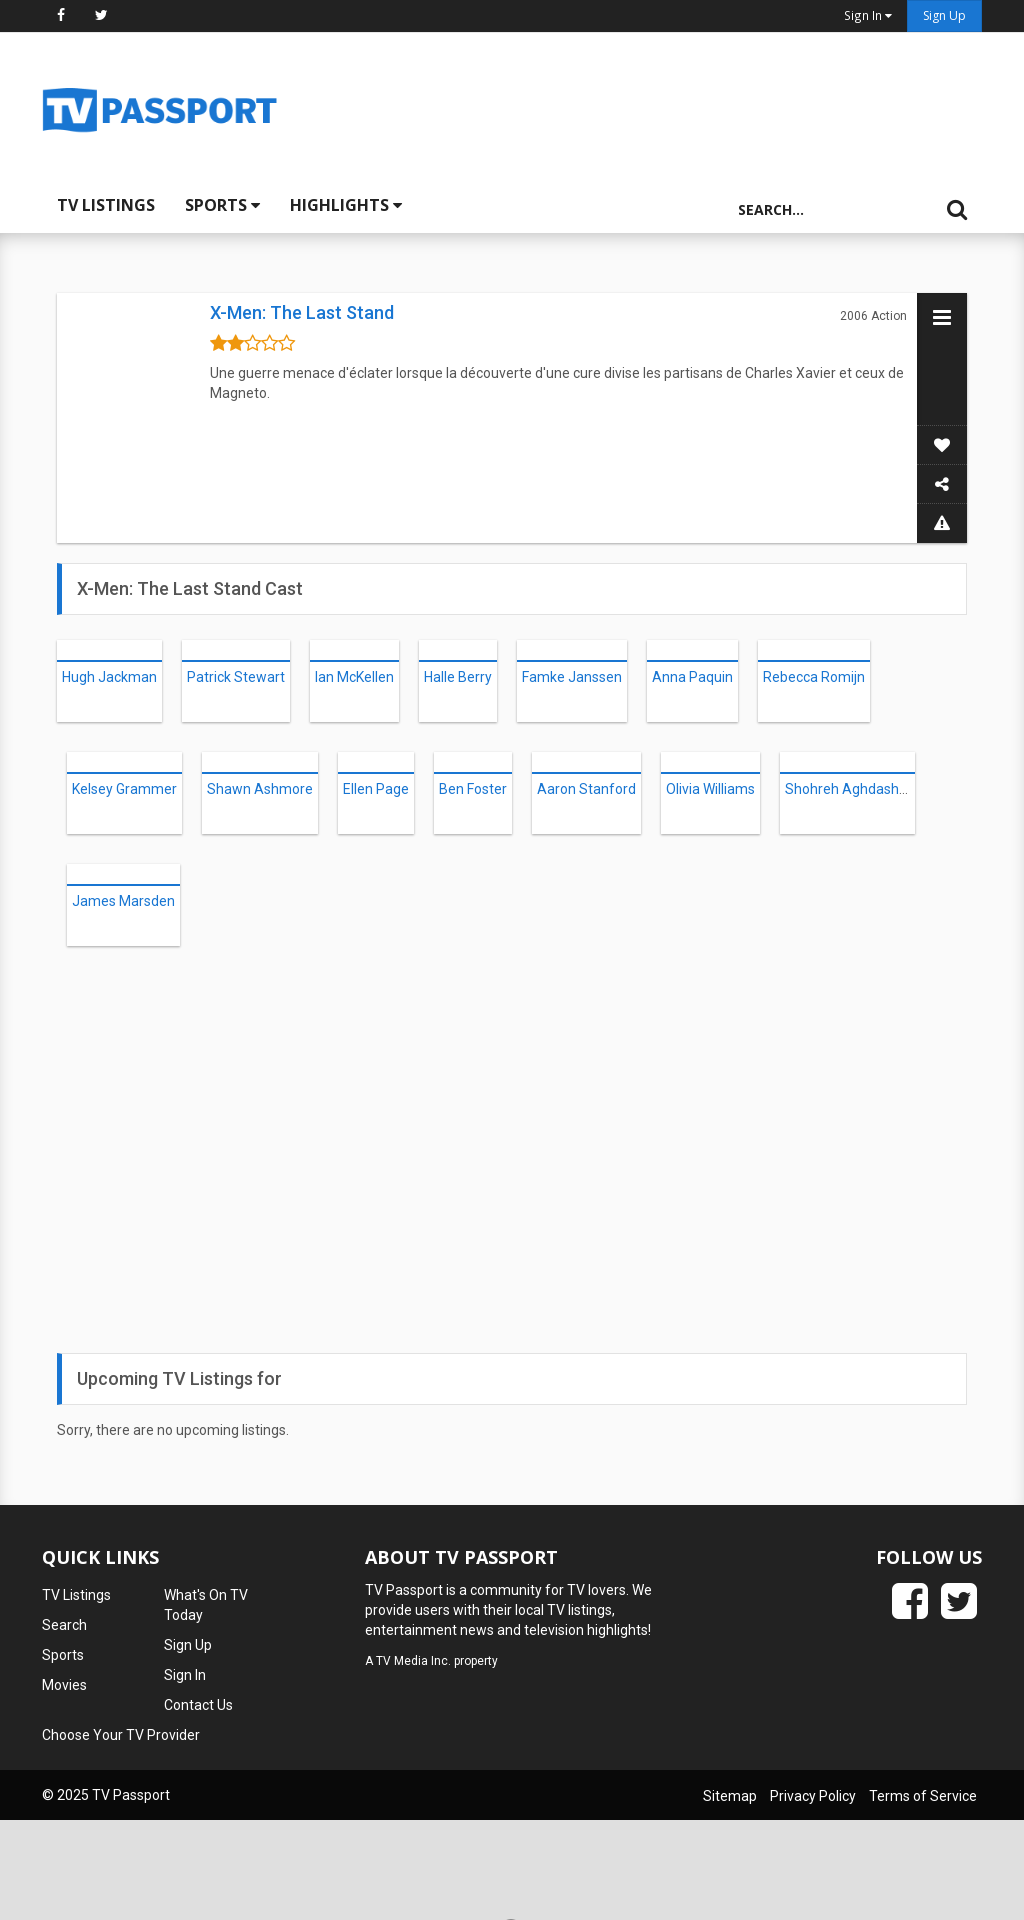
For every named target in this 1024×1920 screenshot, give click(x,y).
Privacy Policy (813, 1796)
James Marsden (123, 901)
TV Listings (106, 205)
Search (64, 1625)
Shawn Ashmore (260, 789)
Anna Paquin (692, 677)
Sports (222, 205)
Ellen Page (376, 789)
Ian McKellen (354, 677)
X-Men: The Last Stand (302, 312)
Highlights (346, 205)
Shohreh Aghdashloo (851, 789)
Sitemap (730, 1796)
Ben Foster (473, 789)
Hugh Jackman (109, 677)
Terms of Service (923, 1796)
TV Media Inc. (413, 1661)
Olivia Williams (710, 789)
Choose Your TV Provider (121, 1735)
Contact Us (198, 1705)
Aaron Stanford (586, 789)
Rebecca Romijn (814, 677)
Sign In (185, 1675)
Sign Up (944, 15)
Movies (64, 1685)
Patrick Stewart (236, 677)
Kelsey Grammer (124, 789)
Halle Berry (458, 677)
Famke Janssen (572, 677)
